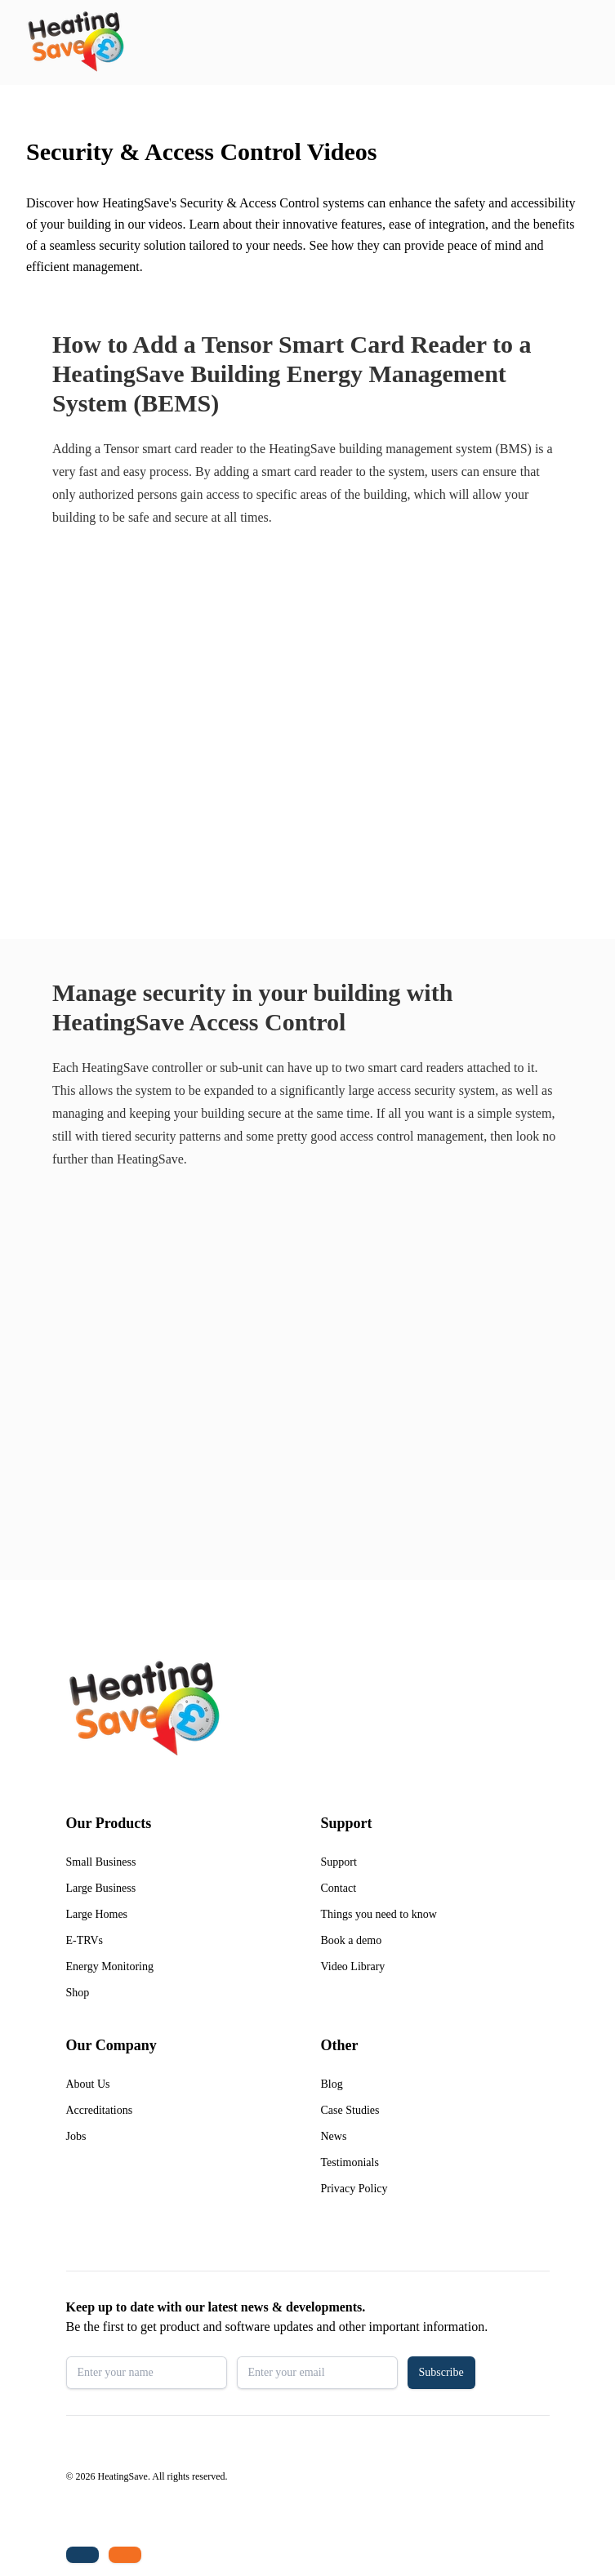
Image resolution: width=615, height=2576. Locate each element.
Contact (339, 1888)
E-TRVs (85, 1940)
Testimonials (350, 2162)
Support (339, 1862)
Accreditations (99, 2110)
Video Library (353, 1966)
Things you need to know (379, 1914)
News (334, 2136)
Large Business (101, 1888)
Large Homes (97, 1914)
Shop (78, 1993)
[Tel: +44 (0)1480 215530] (82, 2555)
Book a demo (351, 1940)
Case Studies (350, 2110)
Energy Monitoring (110, 1966)
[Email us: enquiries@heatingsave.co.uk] (125, 2555)
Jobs (76, 2136)
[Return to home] (75, 42)
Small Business (101, 1862)
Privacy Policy (354, 2188)
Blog (332, 2084)
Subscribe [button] (441, 2372)
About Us (88, 2084)
